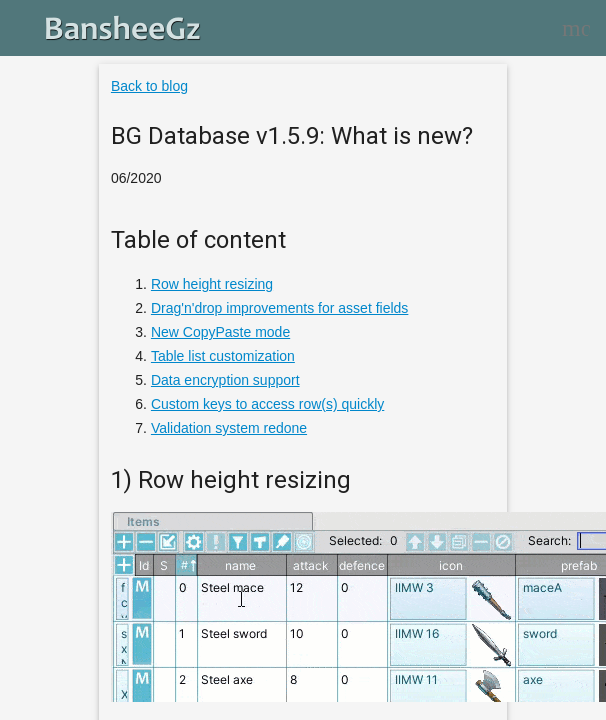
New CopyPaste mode (220, 332)
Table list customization (223, 356)
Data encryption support (225, 380)
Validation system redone (229, 428)
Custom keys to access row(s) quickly (267, 404)
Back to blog (149, 86)
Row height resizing (212, 284)
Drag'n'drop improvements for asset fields (279, 308)
